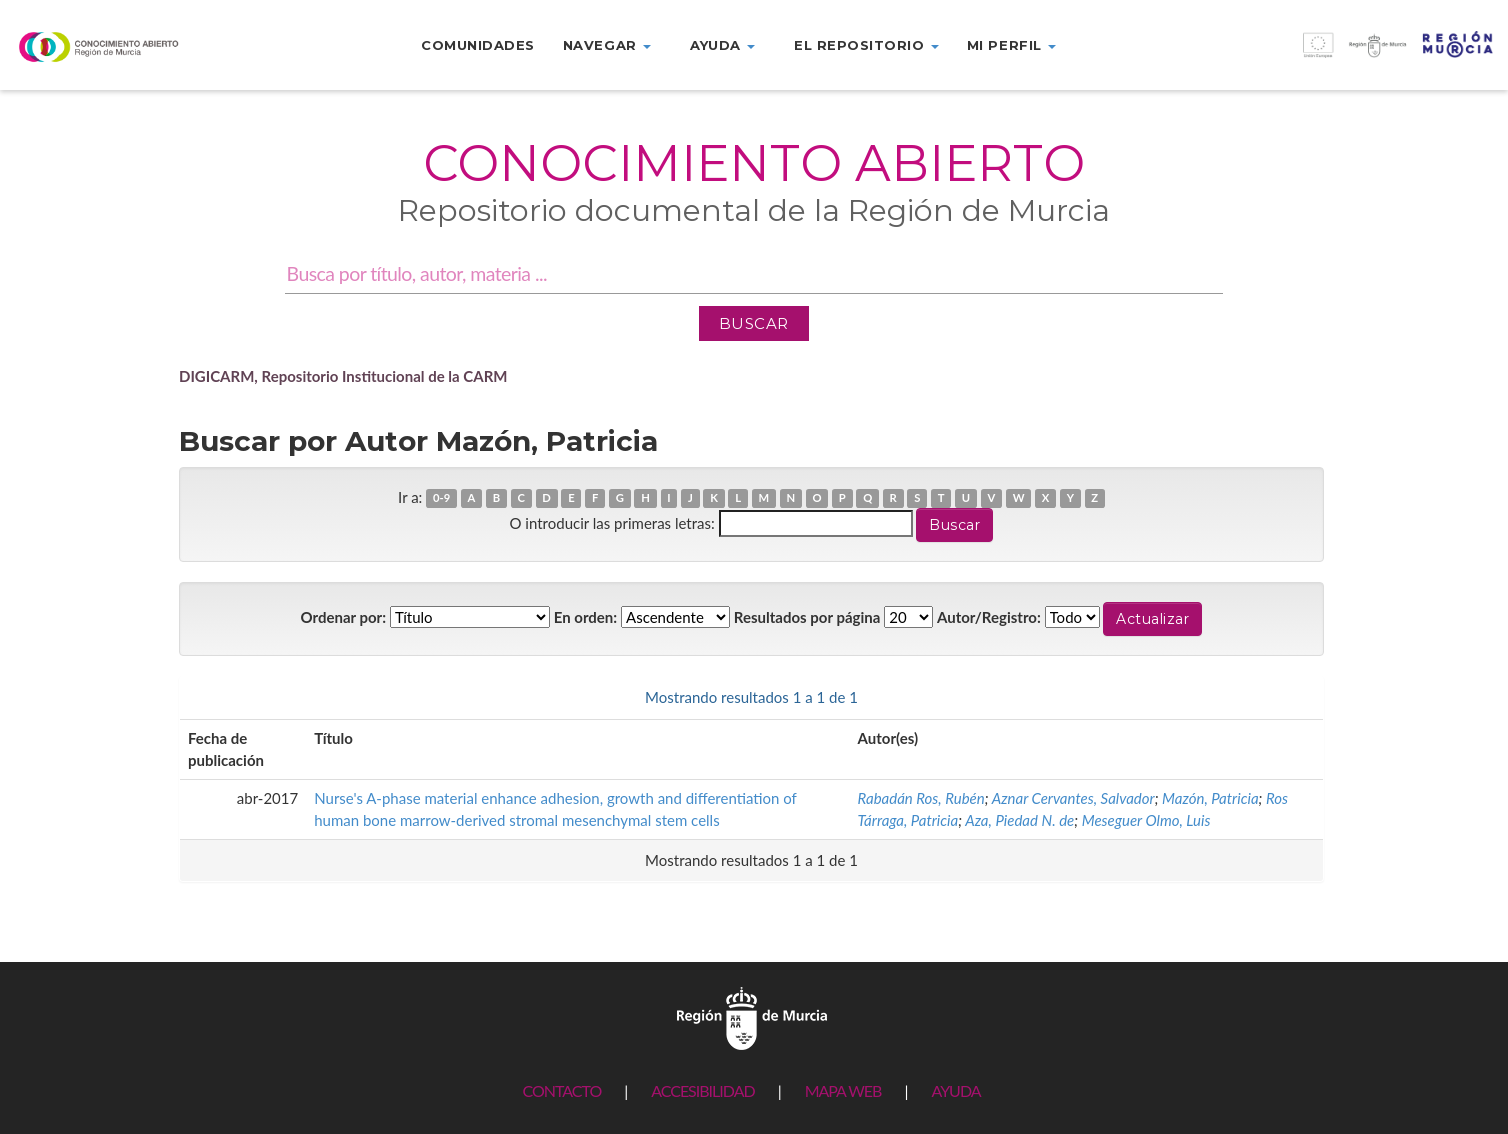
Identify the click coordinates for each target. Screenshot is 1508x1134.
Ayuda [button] (722, 45)
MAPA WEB (843, 1090)
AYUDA (955, 1090)
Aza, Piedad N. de (1019, 820)
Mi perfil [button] (1011, 45)
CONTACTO (561, 1090)
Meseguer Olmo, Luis (1146, 820)
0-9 (441, 498)
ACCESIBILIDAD (702, 1090)
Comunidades (478, 45)
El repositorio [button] (866, 45)
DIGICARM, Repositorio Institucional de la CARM (343, 376)
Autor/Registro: (989, 617)
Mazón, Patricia (1210, 798)
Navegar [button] (607, 45)
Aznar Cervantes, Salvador (1073, 798)
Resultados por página (807, 617)
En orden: (585, 617)
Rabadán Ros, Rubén (921, 798)
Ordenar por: (344, 617)
